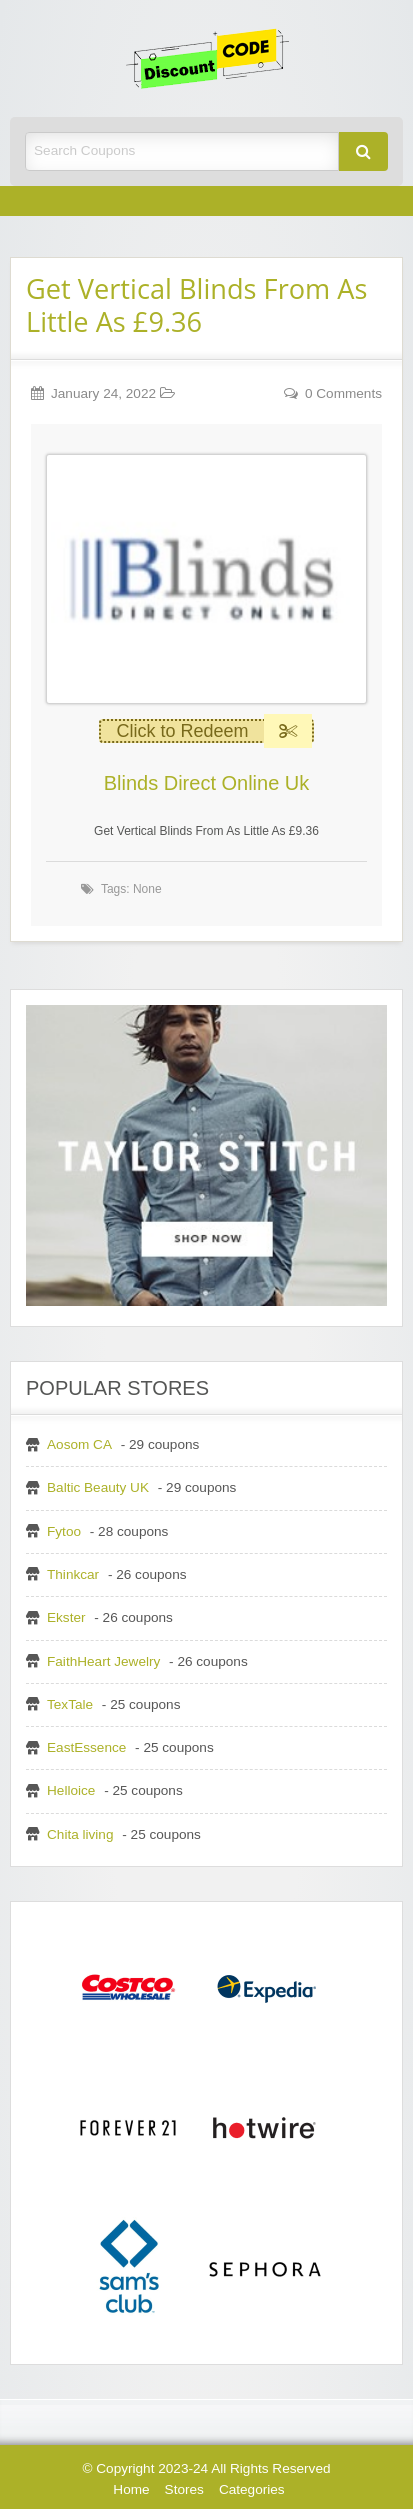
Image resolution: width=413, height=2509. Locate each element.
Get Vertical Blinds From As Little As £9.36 (196, 305)
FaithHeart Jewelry (103, 1661)
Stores (184, 2489)
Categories (252, 2489)
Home (131, 2489)
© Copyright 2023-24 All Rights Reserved (206, 2468)
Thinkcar (73, 1574)
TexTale (70, 1704)
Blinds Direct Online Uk (207, 783)
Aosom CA (79, 1444)
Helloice (71, 1790)
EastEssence (86, 1747)
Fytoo (64, 1531)
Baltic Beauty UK (98, 1487)
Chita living (80, 1834)
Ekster (66, 1617)
